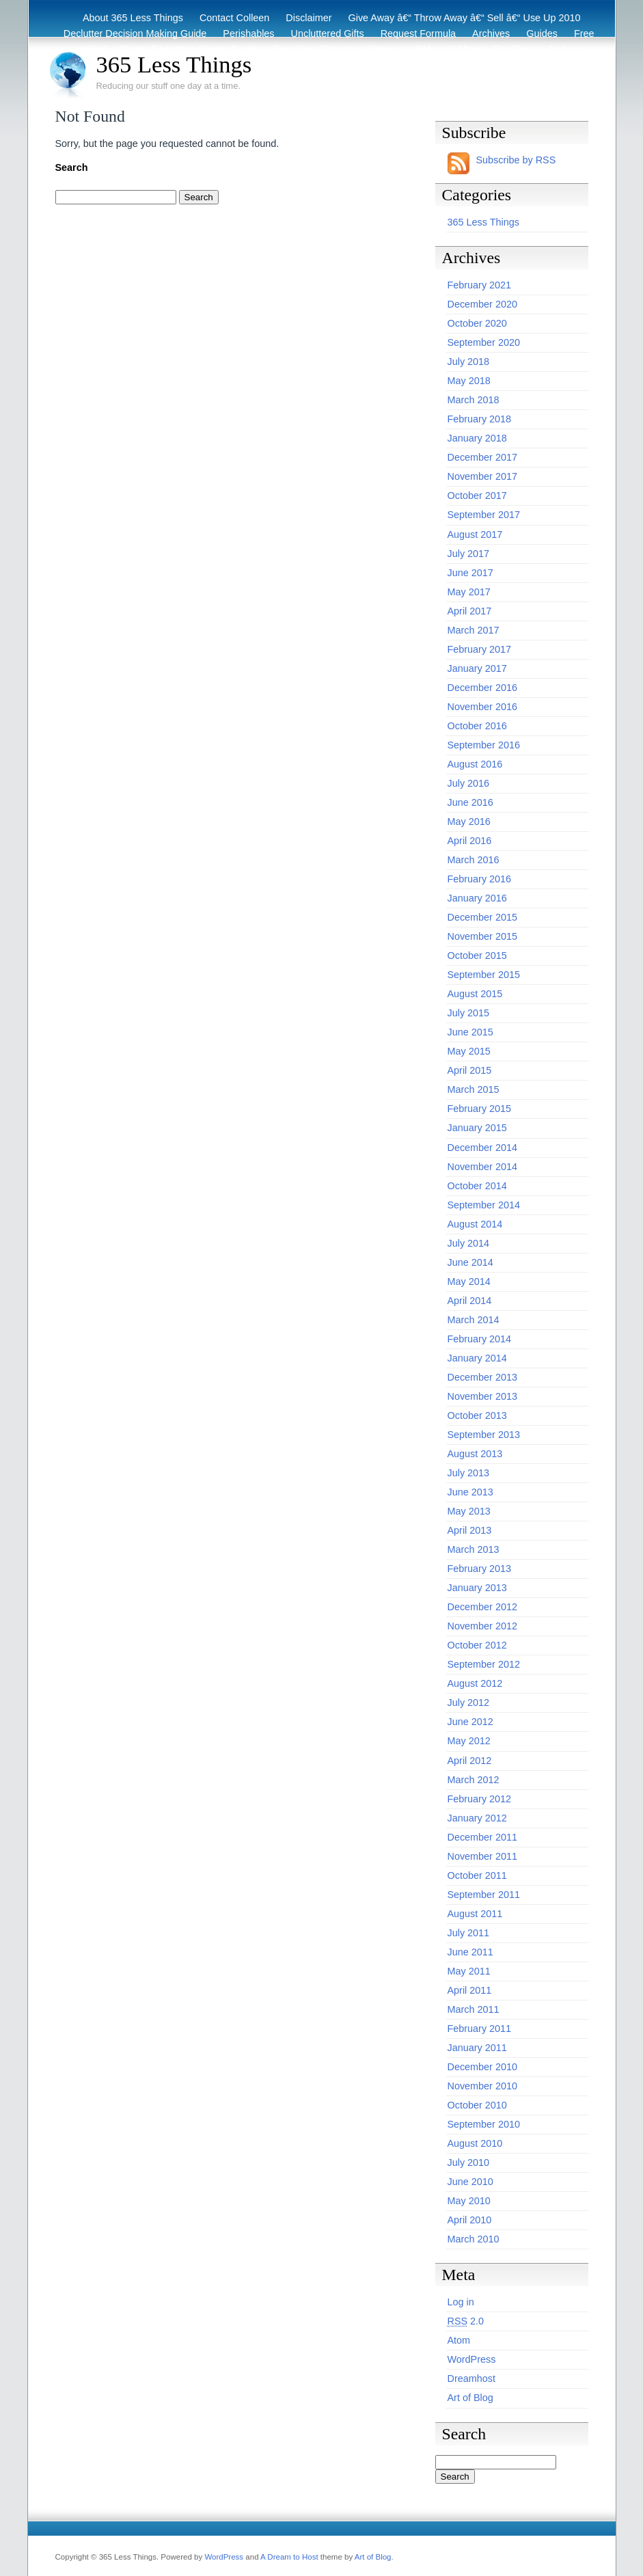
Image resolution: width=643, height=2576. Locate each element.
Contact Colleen (234, 17)
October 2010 (477, 2105)
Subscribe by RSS (516, 159)
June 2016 (470, 802)
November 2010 (482, 2085)
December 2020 (482, 304)
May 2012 (469, 1740)
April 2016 (470, 840)
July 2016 (469, 783)
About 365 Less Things (133, 17)
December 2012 (482, 1606)
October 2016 (477, 725)
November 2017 (482, 476)
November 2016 (482, 706)
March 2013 (474, 1549)
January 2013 (477, 1587)
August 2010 (475, 2143)
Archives (491, 33)
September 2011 (484, 1894)
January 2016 (477, 898)
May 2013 (469, 1511)
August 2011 (475, 1913)
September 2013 (484, 1434)
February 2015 (480, 1108)
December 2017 (482, 457)
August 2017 (475, 534)
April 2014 (470, 1300)
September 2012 (484, 1664)
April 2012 (470, 1760)
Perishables (248, 33)
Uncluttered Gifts (327, 33)
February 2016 (480, 878)
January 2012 (477, 1818)
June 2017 (470, 572)
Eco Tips (512, 49)
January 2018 (477, 438)
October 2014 (477, 1185)
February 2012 (480, 1798)
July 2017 (469, 553)
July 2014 (469, 1243)
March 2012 (474, 1779)
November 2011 (482, 1856)
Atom (459, 2340)
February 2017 (480, 649)
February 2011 (480, 2028)
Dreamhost (471, 2378)
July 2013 (469, 1472)
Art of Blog (470, 2397)
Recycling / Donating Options (336, 49)
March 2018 (474, 399)
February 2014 (480, 1338)
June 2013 (470, 1492)
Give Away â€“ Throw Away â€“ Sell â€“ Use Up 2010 (464, 17)
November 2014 (482, 1166)
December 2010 (482, 2066)
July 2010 (469, 2162)
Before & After (447, 49)
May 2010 (469, 2200)
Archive (564, 49)
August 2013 (475, 1453)
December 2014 (482, 1147)
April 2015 (470, 1070)
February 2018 (480, 418)
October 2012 (477, 1645)
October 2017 (477, 495)
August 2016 (475, 764)
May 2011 (469, 1971)
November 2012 (482, 1626)
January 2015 (477, 1127)
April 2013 (470, 1530)
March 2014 (474, 1319)
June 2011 (470, 1952)
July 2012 (469, 1702)
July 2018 (469, 361)
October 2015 (477, 955)
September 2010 (484, 2124)
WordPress (472, 2359)
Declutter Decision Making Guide (135, 33)
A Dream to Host (289, 2557)
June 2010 (470, 2181)
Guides (542, 33)
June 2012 (470, 1721)
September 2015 (484, 974)
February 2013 (480, 1568)
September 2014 (484, 1204)
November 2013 (482, 1396)
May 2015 (469, 1051)
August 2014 (475, 1224)
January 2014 (477, 1358)
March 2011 (474, 2009)
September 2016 (484, 745)
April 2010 (470, 2219)
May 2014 (469, 1281)
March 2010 (474, 2239)
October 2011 (477, 1875)
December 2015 (482, 917)
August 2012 (475, 1683)
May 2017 (469, 591)
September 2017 (484, 514)
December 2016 (482, 687)
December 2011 (482, 1837)
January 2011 (477, 2047)
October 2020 (477, 323)
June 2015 (470, 1032)
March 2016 (474, 859)
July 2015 (469, 1012)
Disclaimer (308, 17)
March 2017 (474, 630)
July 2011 (469, 1932)
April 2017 (470, 611)
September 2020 (484, 342)
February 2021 (480, 285)
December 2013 (482, 1377)
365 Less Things (174, 64)
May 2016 (469, 821)
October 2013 (477, 1415)
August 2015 (475, 993)
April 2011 (470, 1990)
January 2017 (477, 668)
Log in (461, 2301)
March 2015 (474, 1089)
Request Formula (418, 33)
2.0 (466, 2321)
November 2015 (482, 936)
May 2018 (469, 380)
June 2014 (470, 1262)
